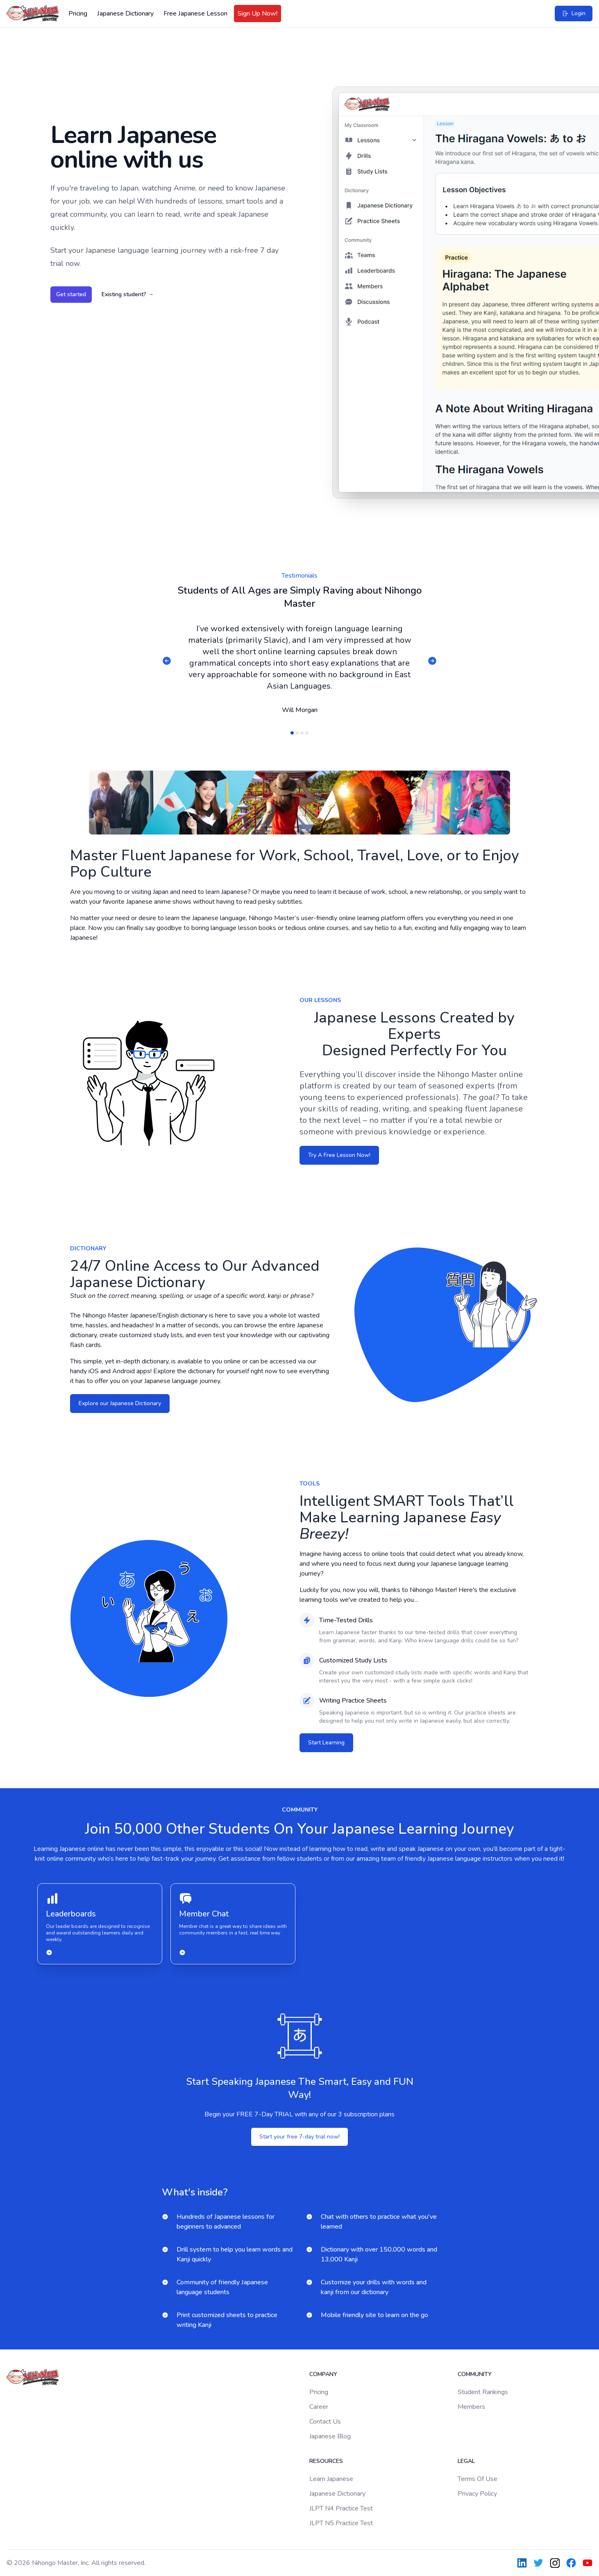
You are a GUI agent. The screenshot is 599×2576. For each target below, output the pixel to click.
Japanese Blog (330, 2436)
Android (123, 1371)
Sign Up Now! (257, 13)
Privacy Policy (477, 2493)
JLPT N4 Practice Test (341, 2508)
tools (310, 1484)
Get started (71, 294)
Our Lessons (320, 1000)
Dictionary (88, 1248)
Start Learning (326, 1742)
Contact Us (325, 2421)
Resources (326, 2461)
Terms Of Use (477, 2478)
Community (475, 2374)
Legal (466, 2461)
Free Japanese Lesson (195, 13)
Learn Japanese (331, 2478)
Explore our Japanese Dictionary (120, 1403)
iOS (93, 1371)
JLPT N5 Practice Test (341, 2523)
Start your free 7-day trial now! (299, 2137)
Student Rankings (483, 2392)
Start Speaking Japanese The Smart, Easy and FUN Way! (299, 2088)
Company (323, 2374)
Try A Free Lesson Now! (339, 1155)
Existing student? (128, 294)
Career (318, 2406)
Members (471, 2406)
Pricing (77, 13)
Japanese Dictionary (125, 13)
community (300, 1810)
